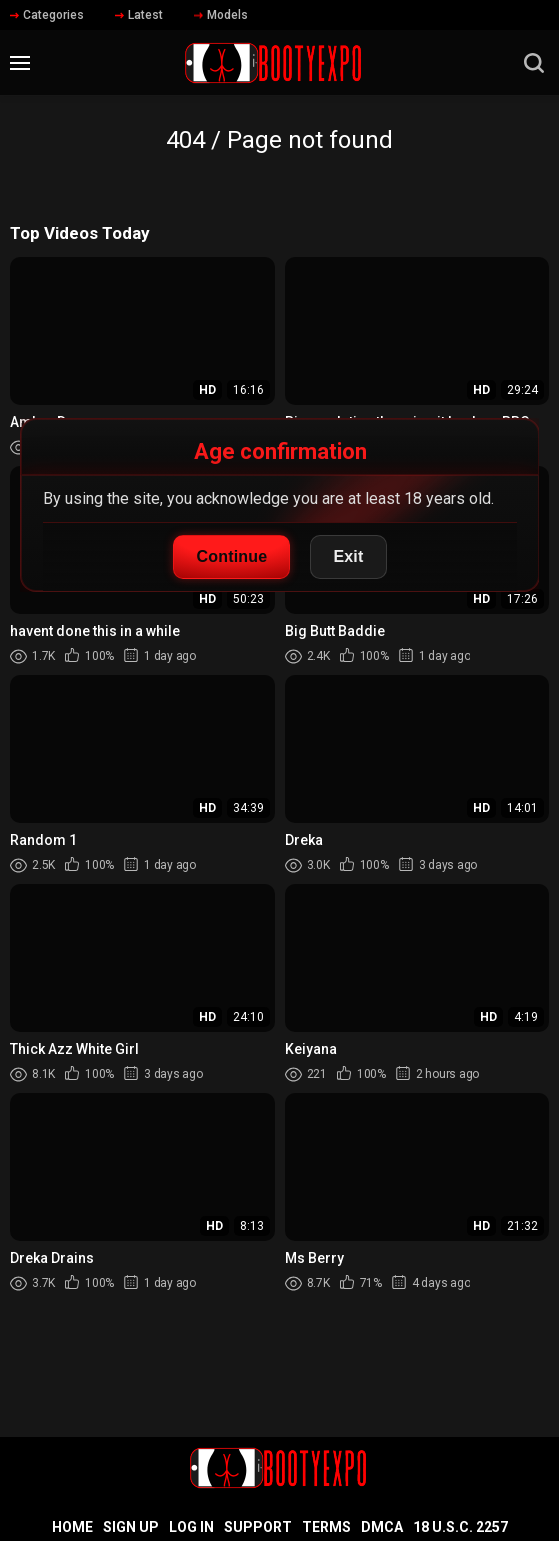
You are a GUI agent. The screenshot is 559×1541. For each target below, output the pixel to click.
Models (221, 15)
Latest (139, 15)
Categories (47, 15)
